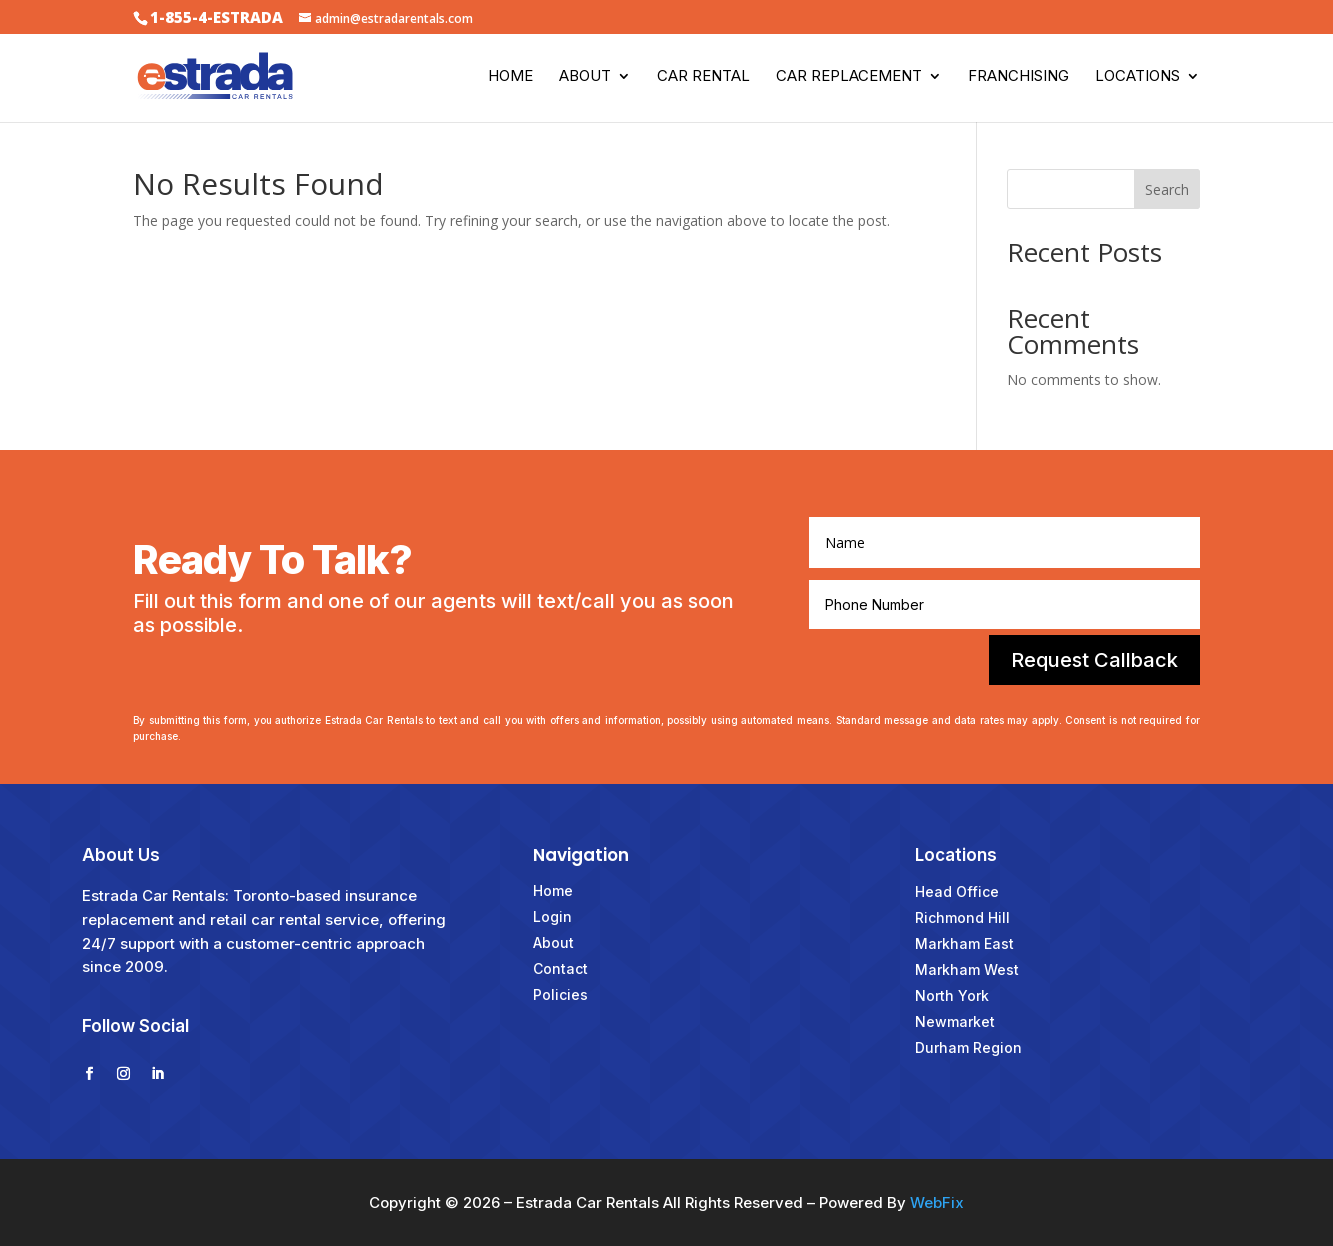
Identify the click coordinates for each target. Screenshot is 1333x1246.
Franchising (1018, 77)
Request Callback (1094, 660)
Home (510, 77)
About (585, 77)
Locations (1137, 77)
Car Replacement (849, 77)
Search (1167, 189)
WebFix (937, 1202)
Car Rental (703, 77)
